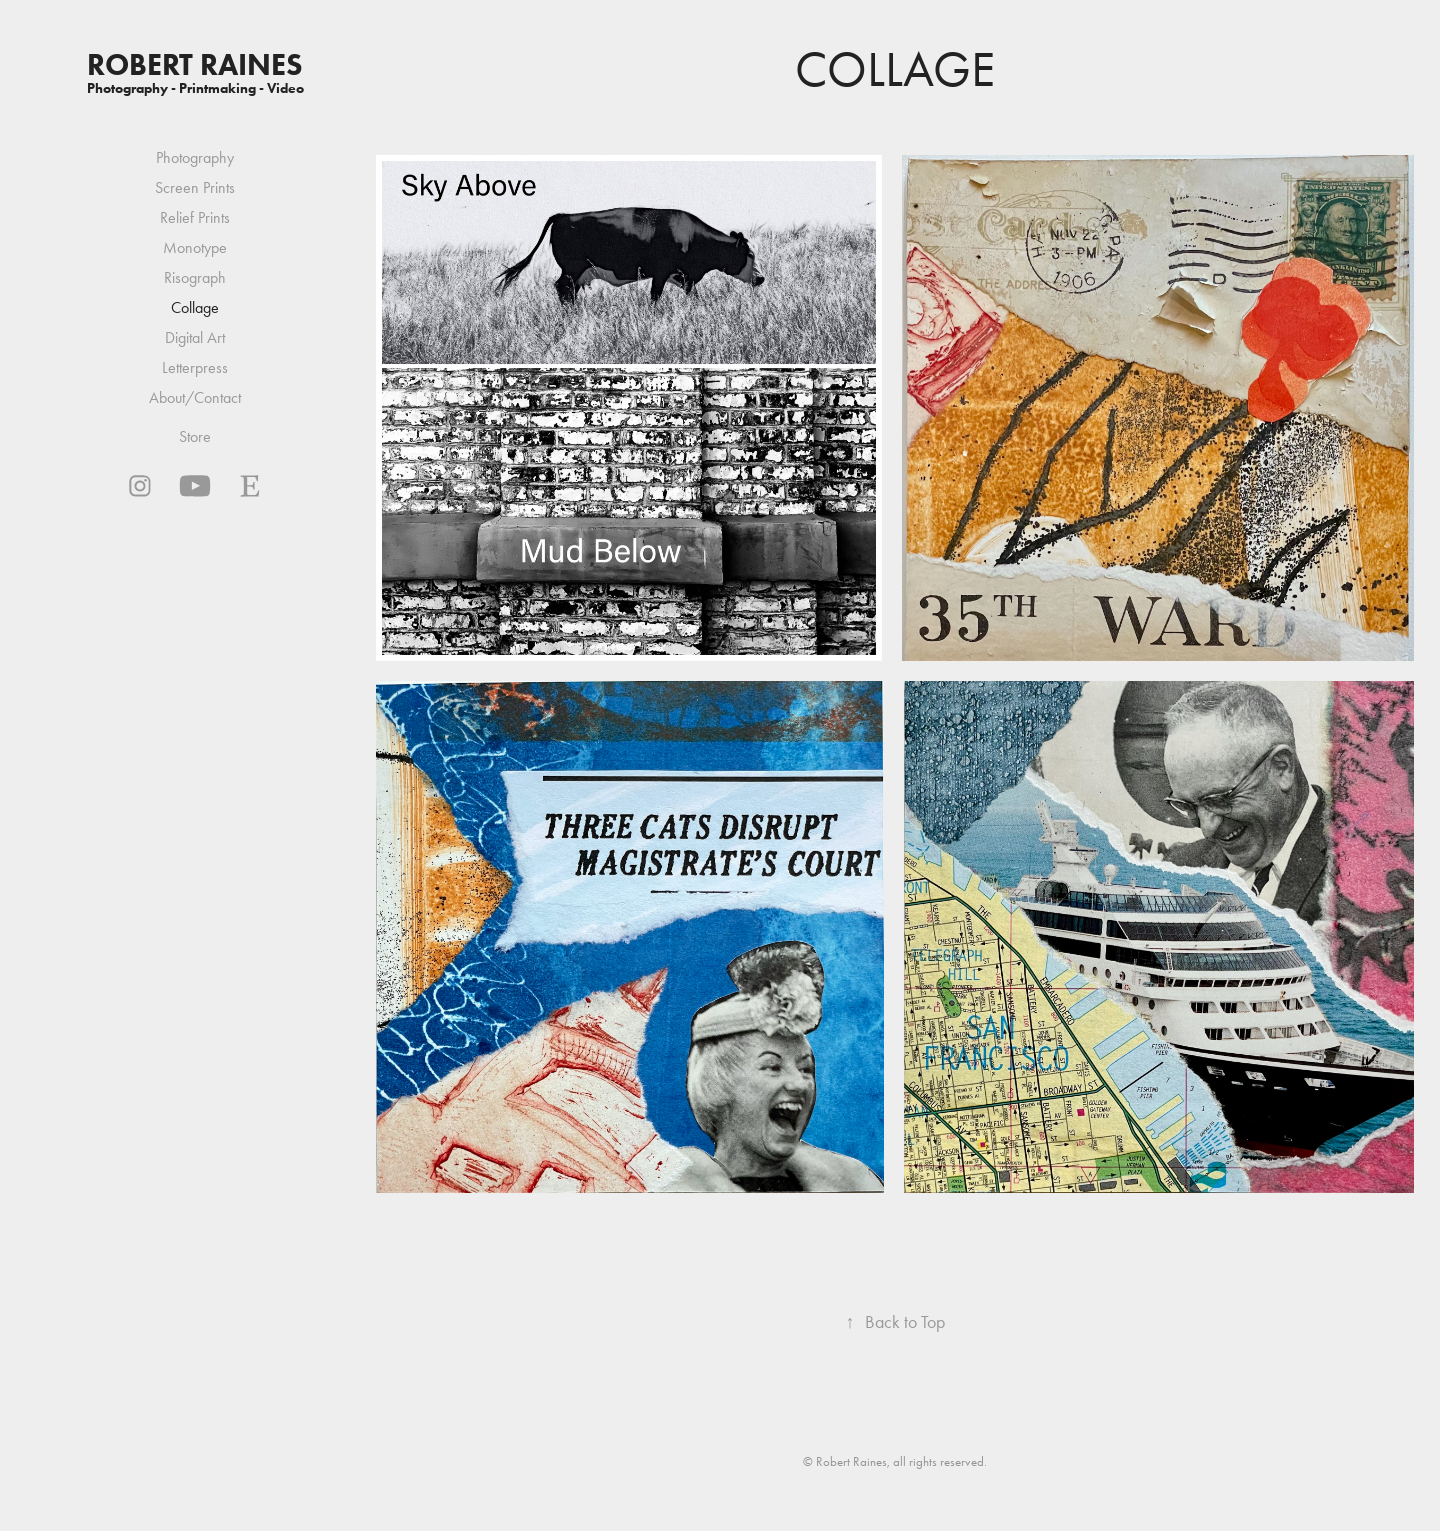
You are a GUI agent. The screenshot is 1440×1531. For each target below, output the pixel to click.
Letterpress (195, 367)
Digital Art (195, 337)
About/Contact (195, 397)
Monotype (195, 247)
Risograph (195, 277)
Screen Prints (195, 187)
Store (195, 436)
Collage (195, 307)
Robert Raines (195, 64)
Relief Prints (195, 217)
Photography (195, 157)
